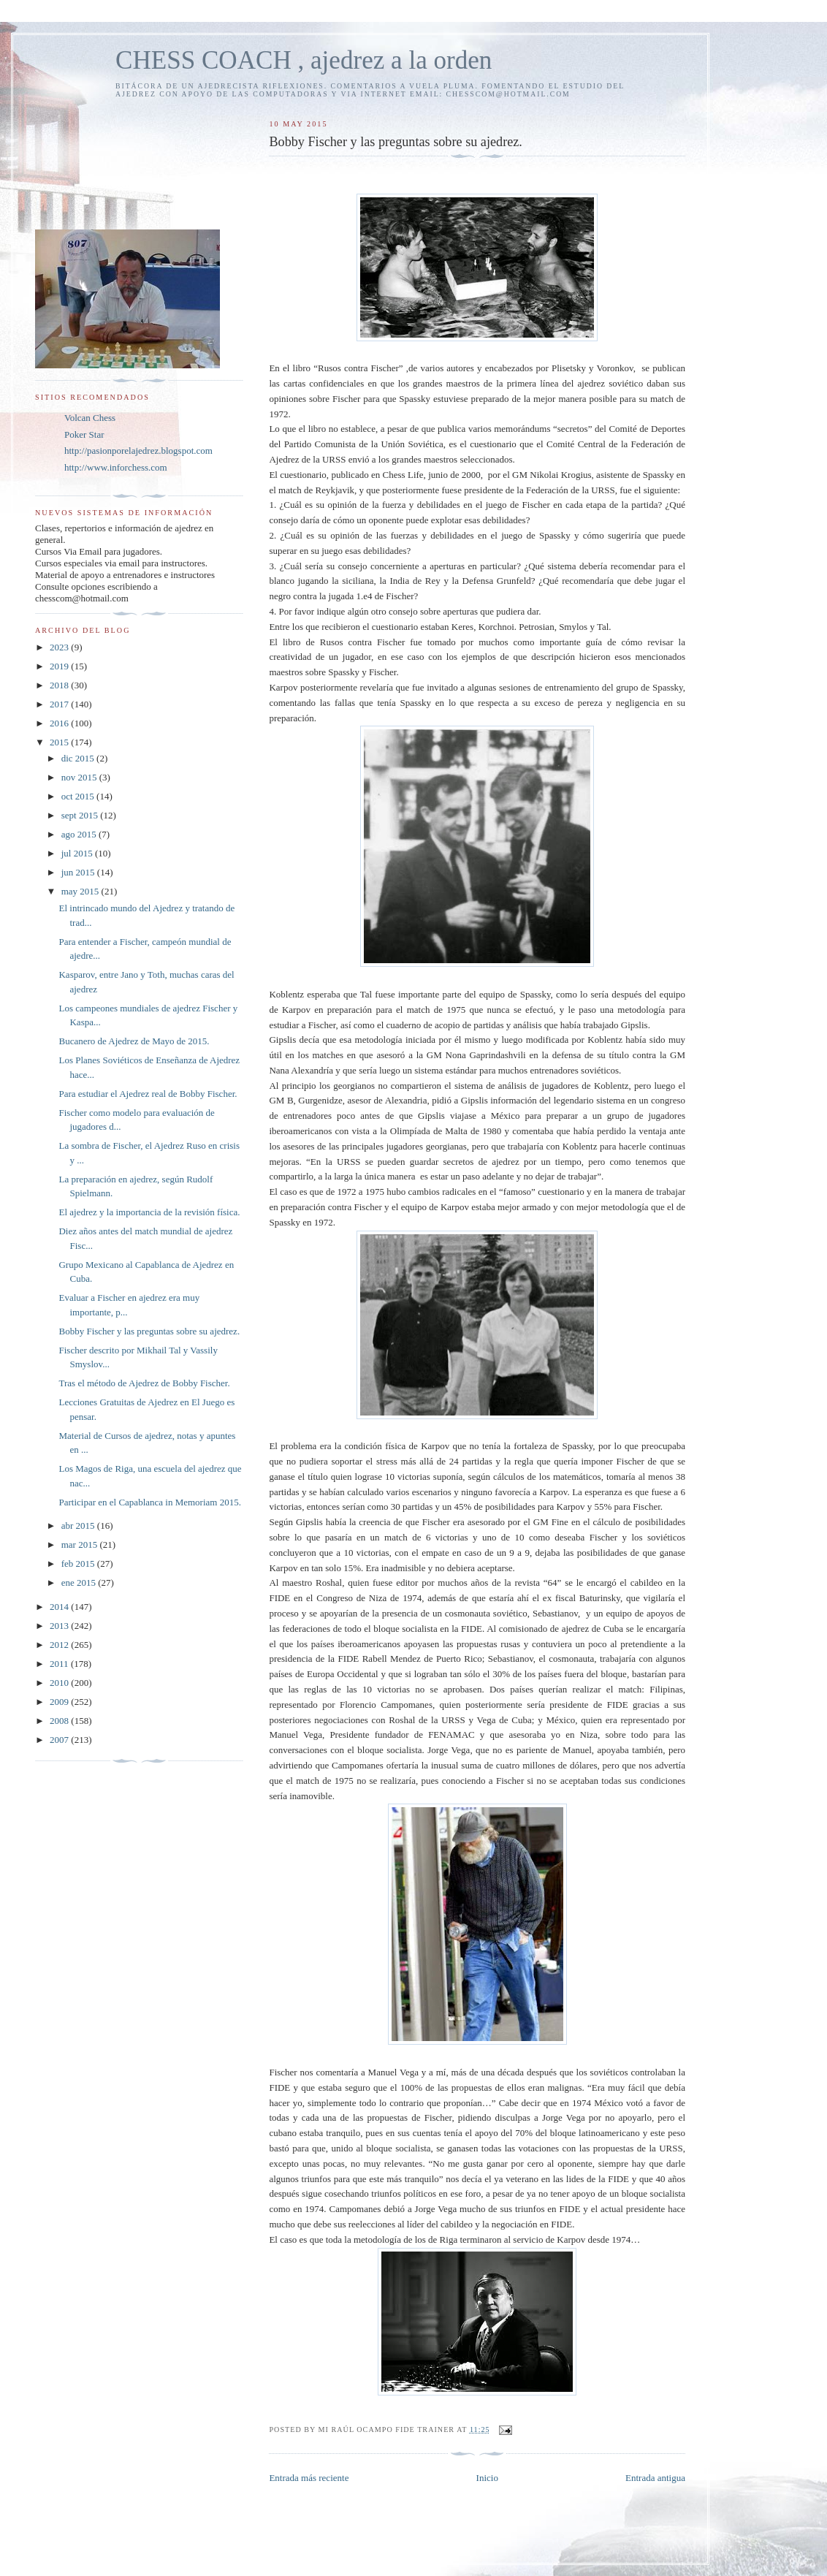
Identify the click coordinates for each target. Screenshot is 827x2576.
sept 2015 (80, 815)
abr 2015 (79, 1525)
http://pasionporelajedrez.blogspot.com (138, 450)
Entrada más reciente (308, 2477)
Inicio (487, 2477)
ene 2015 (80, 1582)
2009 (60, 1701)
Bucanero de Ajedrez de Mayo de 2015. (133, 1041)
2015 (60, 742)
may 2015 (81, 891)
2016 (60, 723)
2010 (60, 1682)
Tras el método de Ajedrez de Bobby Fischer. (143, 1383)
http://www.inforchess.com (115, 467)
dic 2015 (78, 758)
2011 (60, 1663)
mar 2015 (80, 1544)
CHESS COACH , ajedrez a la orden (303, 60)
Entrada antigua (655, 2477)
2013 (60, 1625)
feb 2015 (79, 1563)
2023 (60, 647)
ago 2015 (80, 834)
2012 (60, 1644)
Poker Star (84, 434)
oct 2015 (78, 796)
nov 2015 (80, 777)
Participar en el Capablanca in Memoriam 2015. (149, 1502)
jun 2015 (79, 872)
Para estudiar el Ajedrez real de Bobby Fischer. (147, 1093)
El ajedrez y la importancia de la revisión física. (149, 1212)
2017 (60, 704)
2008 (60, 1720)
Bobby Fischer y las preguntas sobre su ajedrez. (149, 1331)
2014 (60, 1606)
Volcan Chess (89, 417)
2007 (60, 1739)
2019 (60, 666)
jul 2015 (78, 853)
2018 (60, 685)
